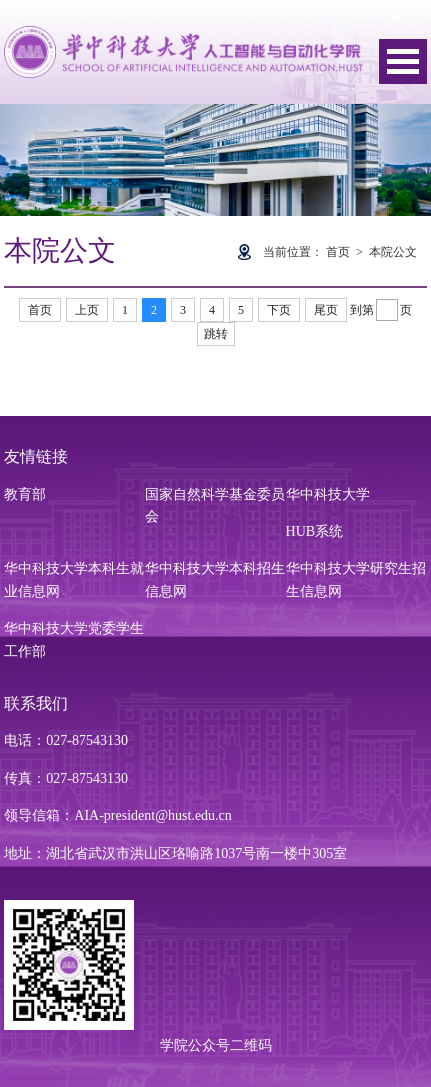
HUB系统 (315, 531)
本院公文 (393, 252)
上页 (87, 310)
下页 (279, 310)
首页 (338, 252)
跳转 (216, 334)
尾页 (326, 310)
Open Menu (403, 61)
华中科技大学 (328, 494)
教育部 (25, 494)
